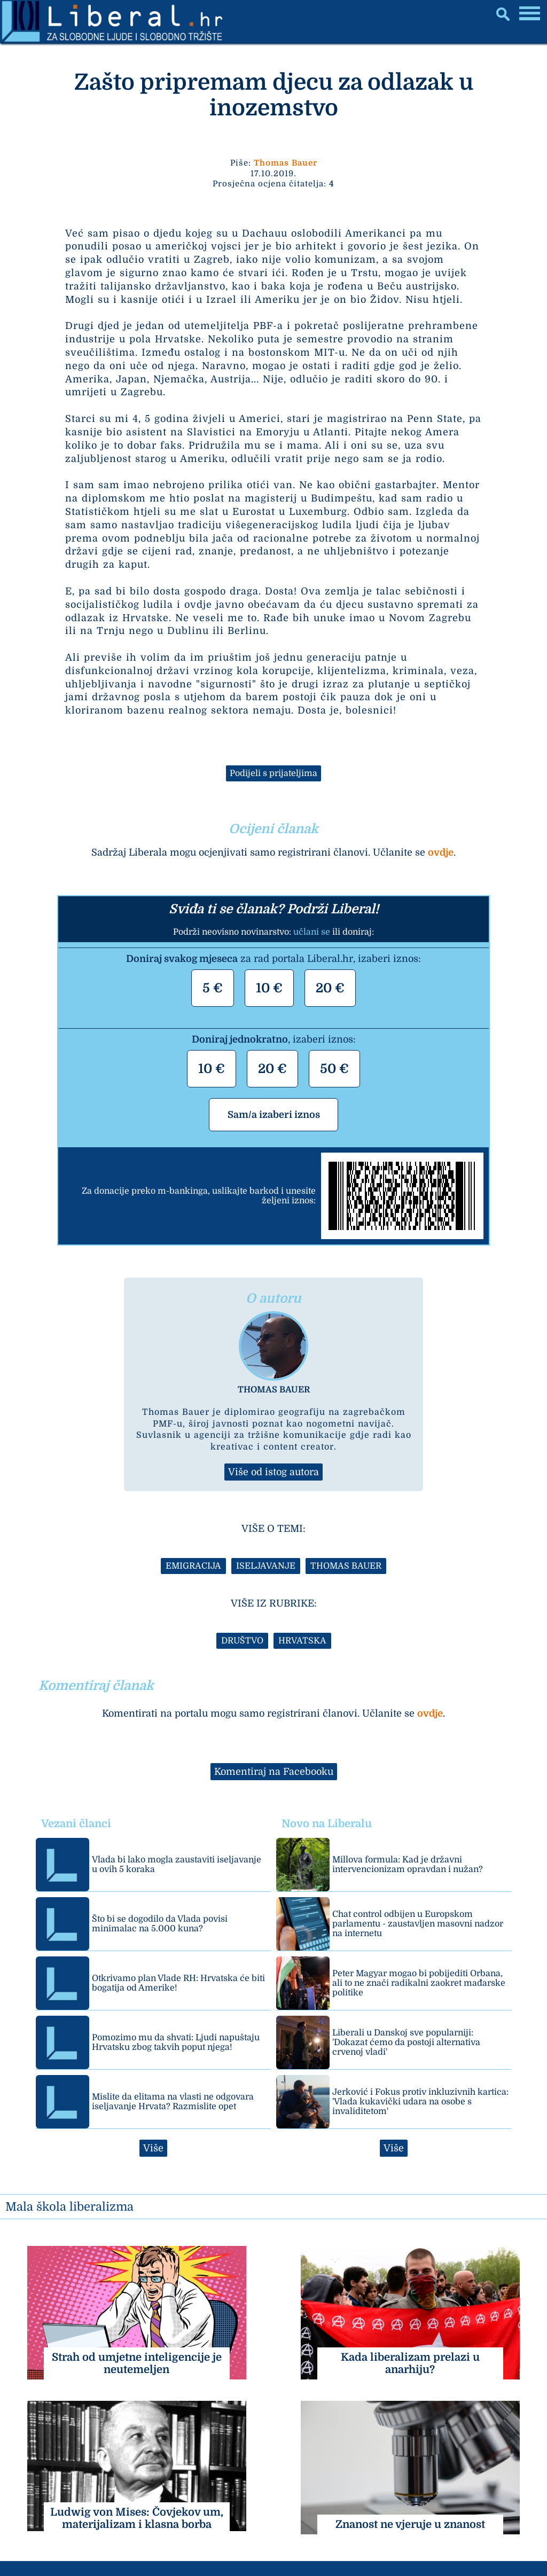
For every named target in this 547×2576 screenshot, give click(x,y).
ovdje (441, 852)
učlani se (311, 932)
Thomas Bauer (285, 163)
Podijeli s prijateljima (273, 773)
